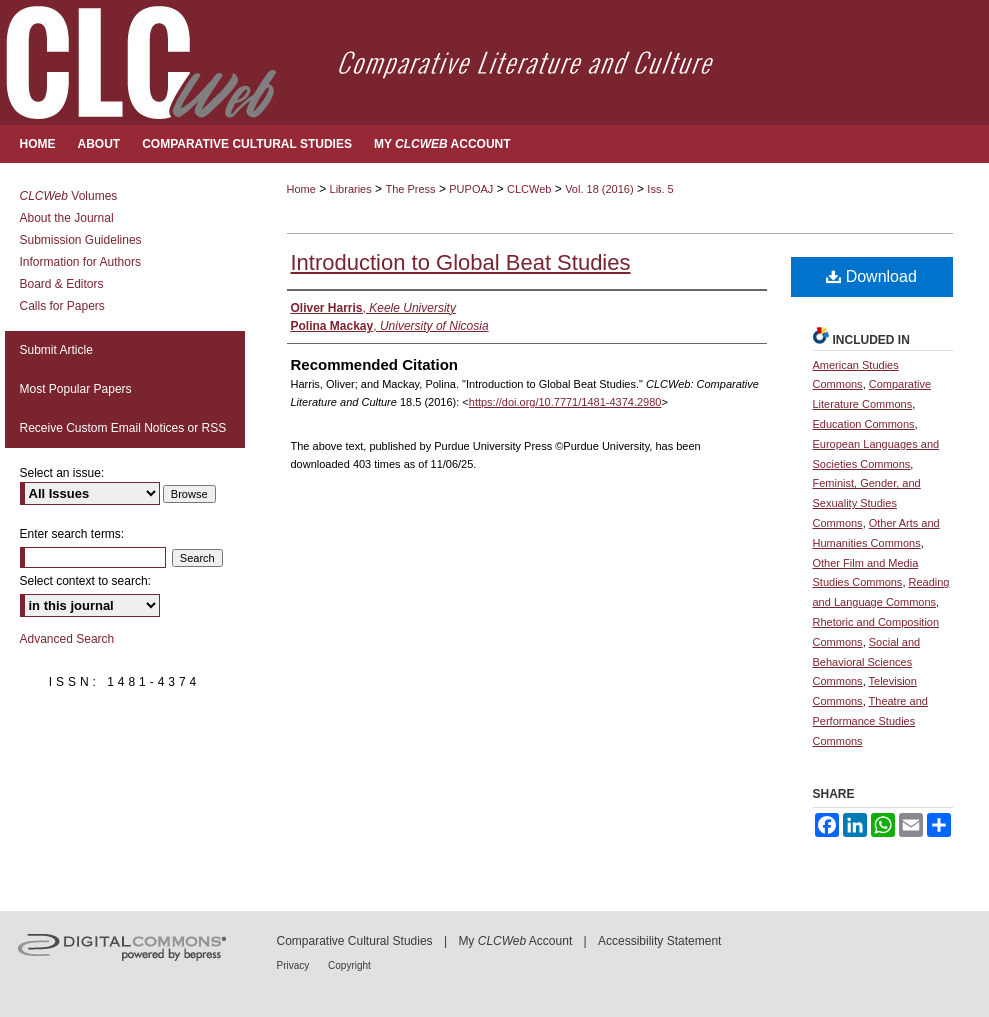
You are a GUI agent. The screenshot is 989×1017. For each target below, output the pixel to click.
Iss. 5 (660, 189)
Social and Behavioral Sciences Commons (867, 662)
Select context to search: (85, 581)
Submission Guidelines (81, 240)
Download (871, 276)
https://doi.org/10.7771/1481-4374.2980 (565, 402)
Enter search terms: (72, 534)
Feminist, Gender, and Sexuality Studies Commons (867, 503)
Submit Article (56, 350)
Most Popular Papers (76, 389)
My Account (515, 941)
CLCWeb (529, 189)
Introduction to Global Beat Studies (461, 262)
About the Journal (67, 218)
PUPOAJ (471, 189)
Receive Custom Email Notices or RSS (123, 428)
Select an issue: (62, 473)
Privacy (295, 965)
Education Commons (864, 424)
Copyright (349, 965)
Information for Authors (80, 262)
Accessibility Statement (659, 941)
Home (301, 189)
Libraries (351, 189)
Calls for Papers (62, 306)
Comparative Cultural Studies (355, 941)
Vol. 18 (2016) (599, 189)
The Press (410, 189)
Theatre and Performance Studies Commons (870, 721)
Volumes (69, 196)
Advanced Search (67, 639)
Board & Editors (62, 284)
